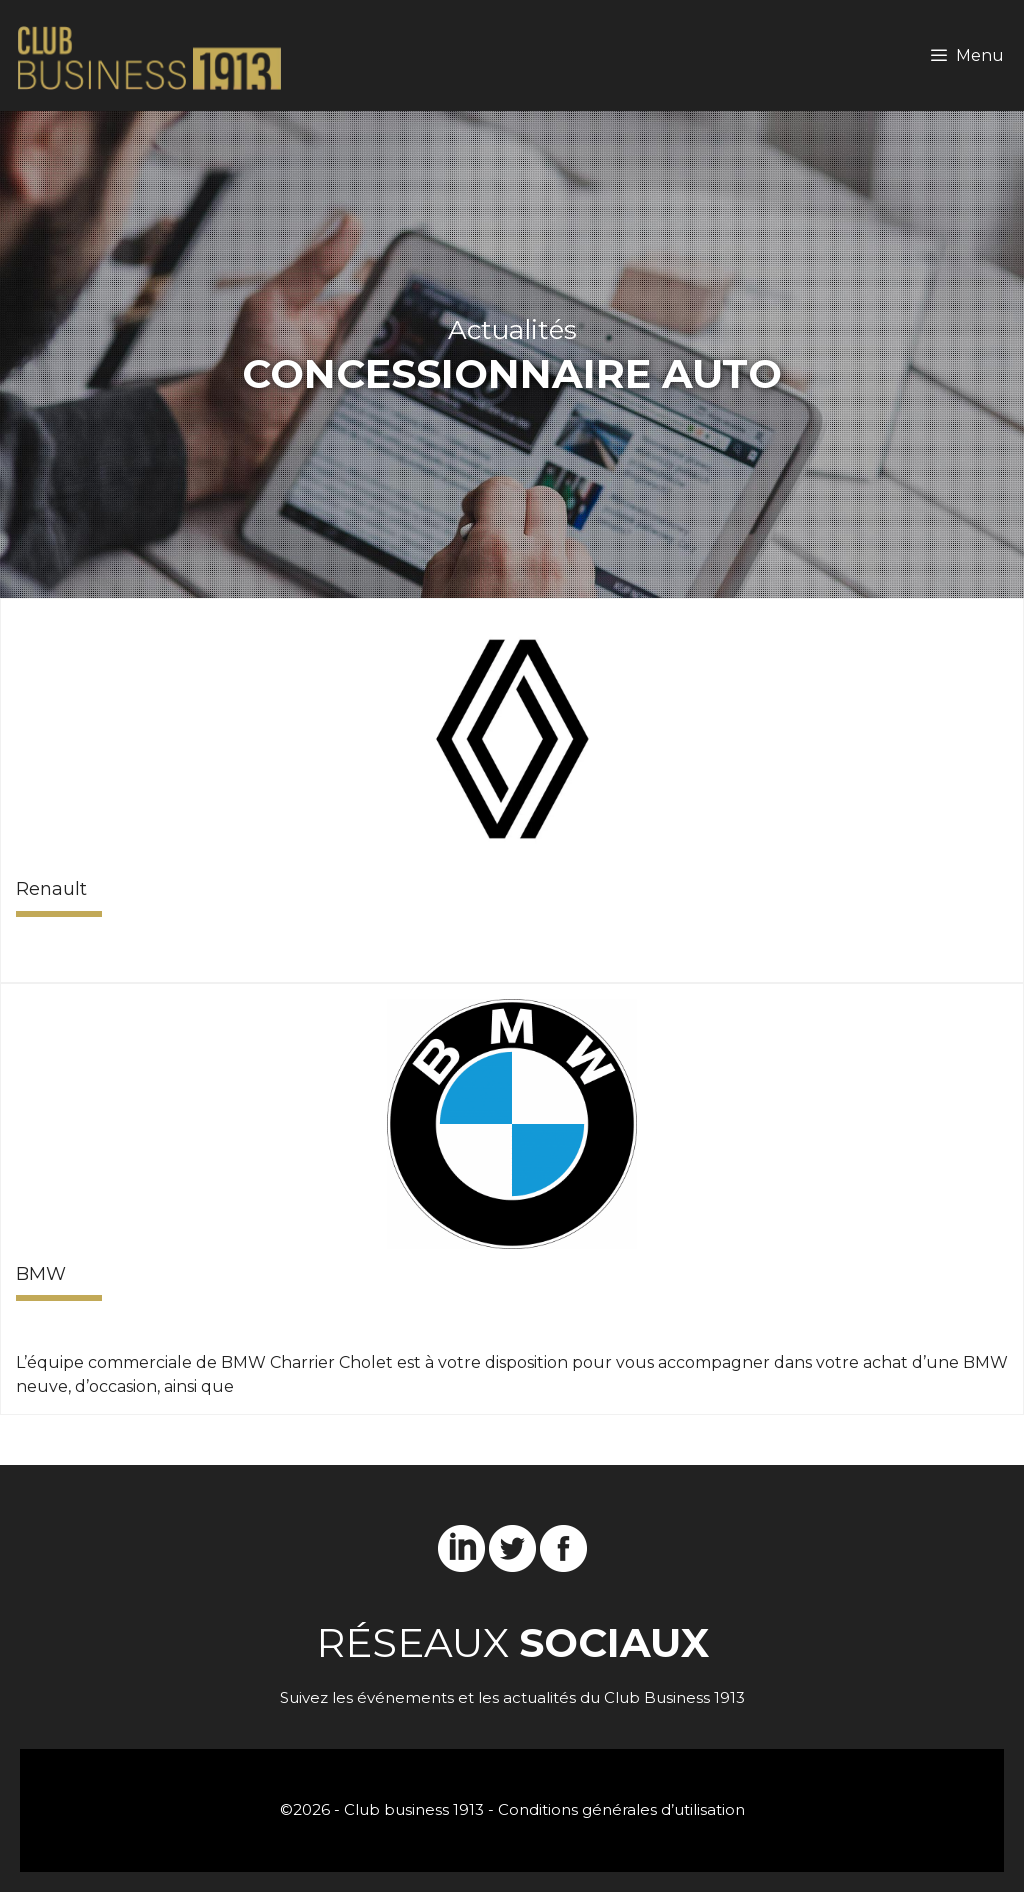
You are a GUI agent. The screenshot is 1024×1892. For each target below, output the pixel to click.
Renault (51, 889)
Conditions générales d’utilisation (621, 1809)
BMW (41, 1274)
